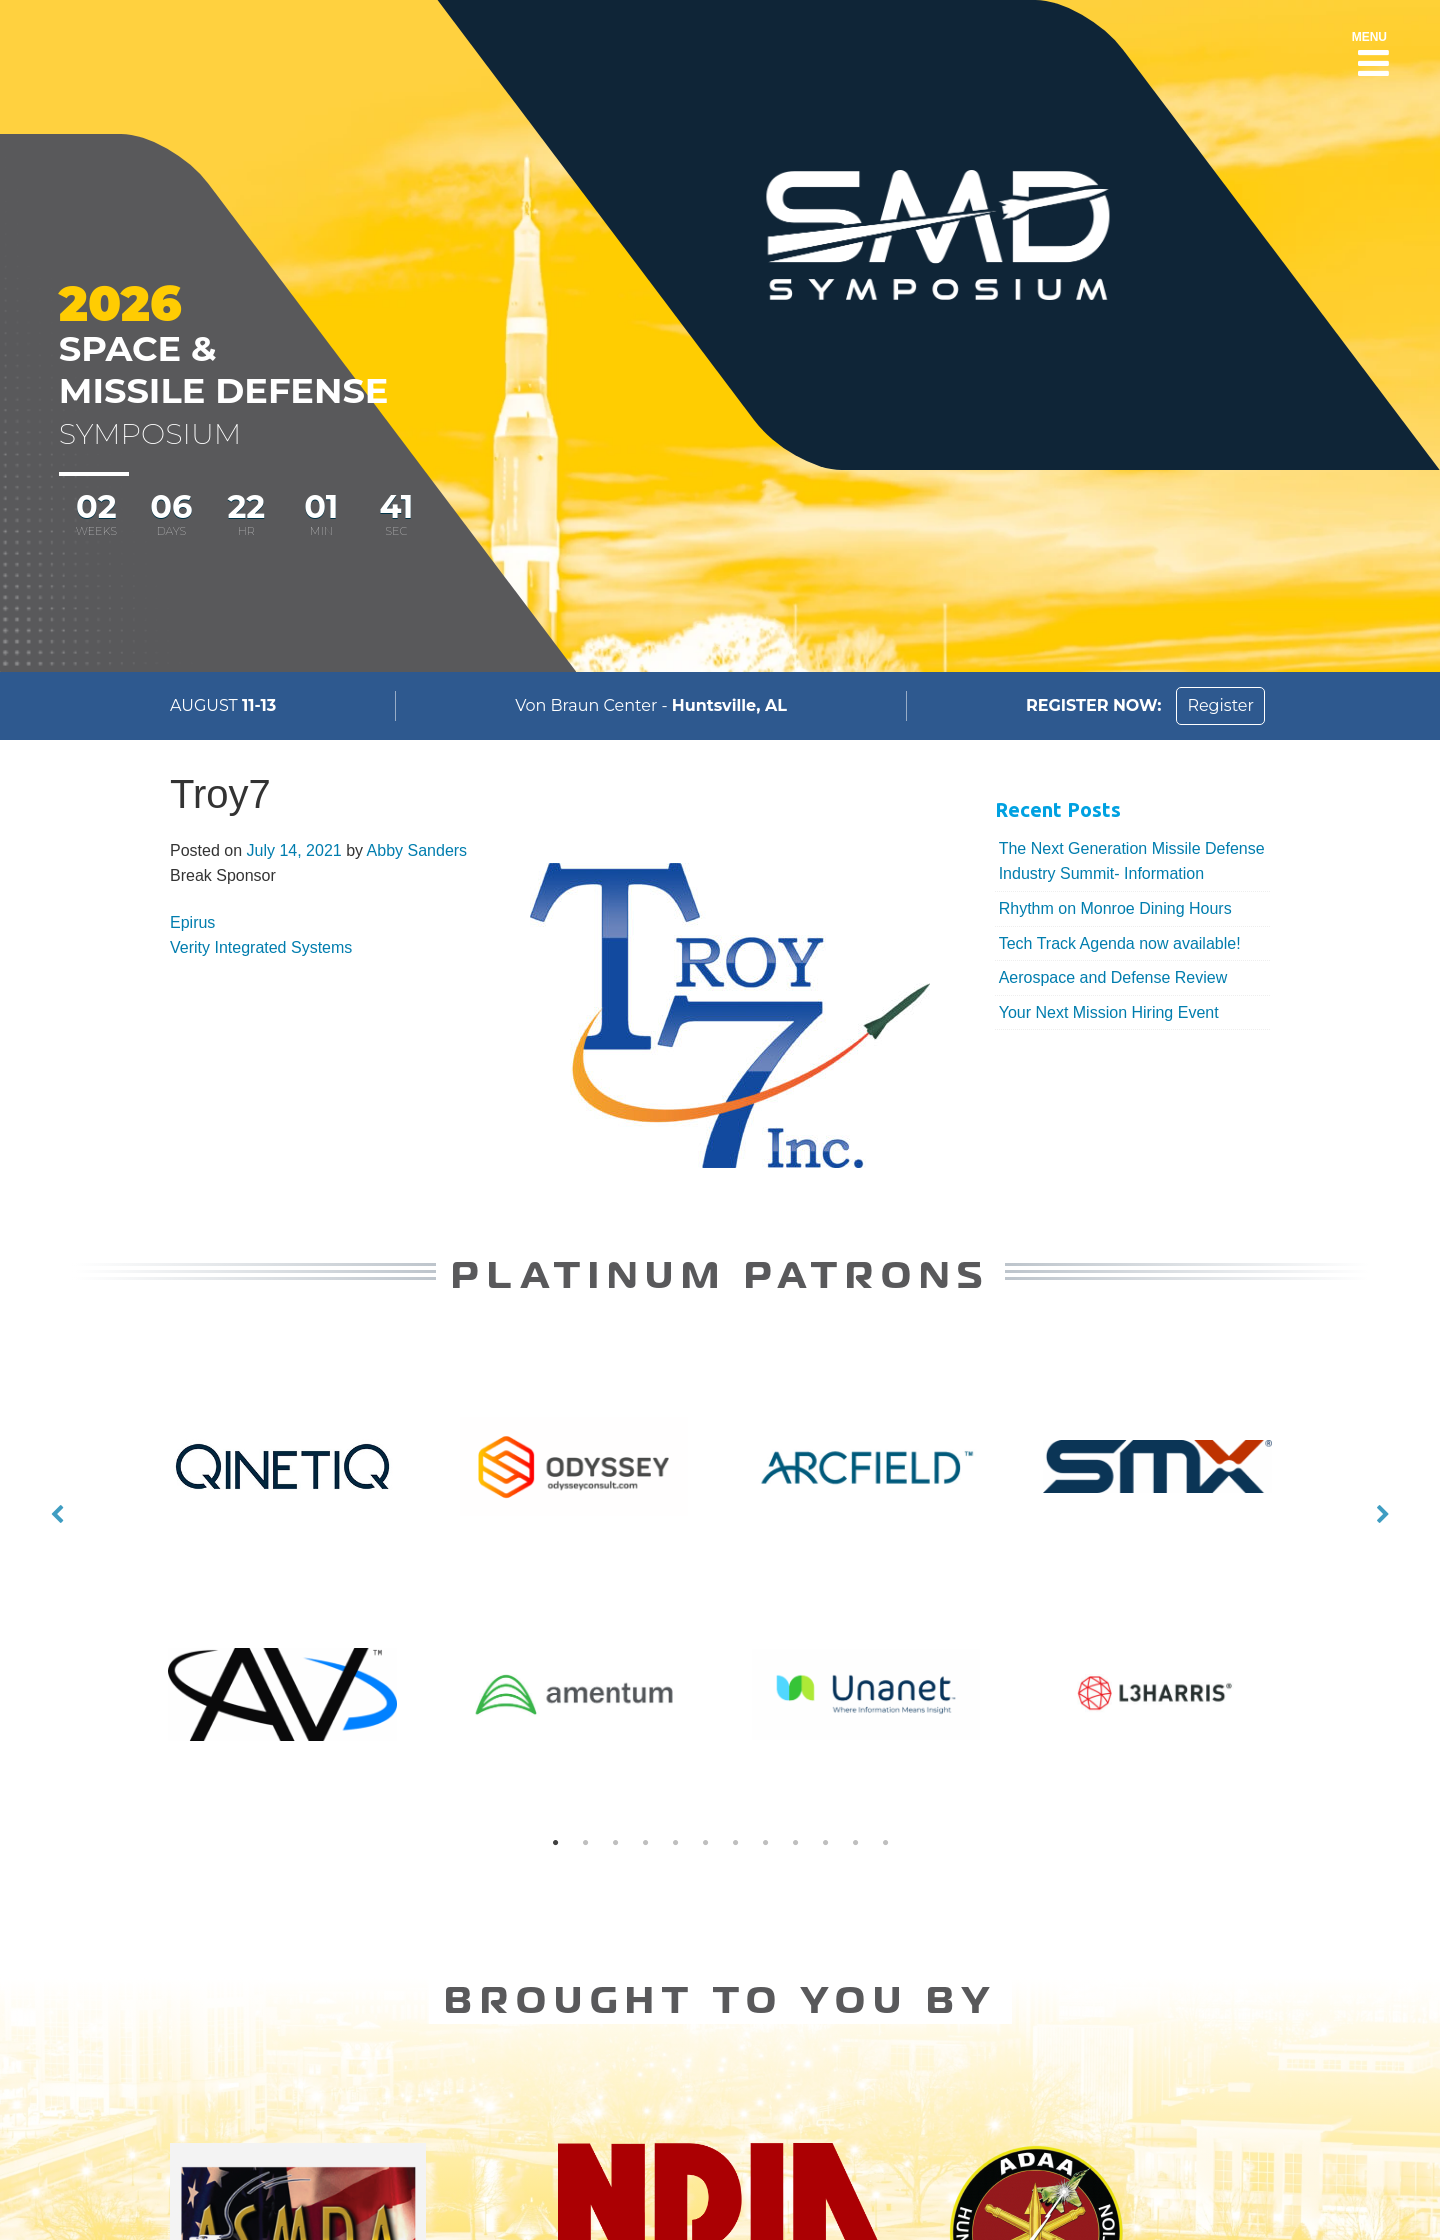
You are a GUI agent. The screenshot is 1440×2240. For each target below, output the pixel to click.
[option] (720, 1514)
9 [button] (795, 1843)
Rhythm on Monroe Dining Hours (1115, 908)
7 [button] (735, 1843)
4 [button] (645, 1843)
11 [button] (855, 1843)
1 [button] (555, 1843)
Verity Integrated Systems (261, 947)
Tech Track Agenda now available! (1120, 943)
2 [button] (585, 1843)
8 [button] (765, 1843)
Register (1220, 705)
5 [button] (675, 1843)
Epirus (192, 922)
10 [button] (825, 1843)
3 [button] (615, 1843)
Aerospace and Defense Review (1113, 977)
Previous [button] (57, 1515)
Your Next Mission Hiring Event (1109, 1012)
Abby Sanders (417, 850)
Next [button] (1383, 1515)
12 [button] (885, 1843)
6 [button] (705, 1843)
